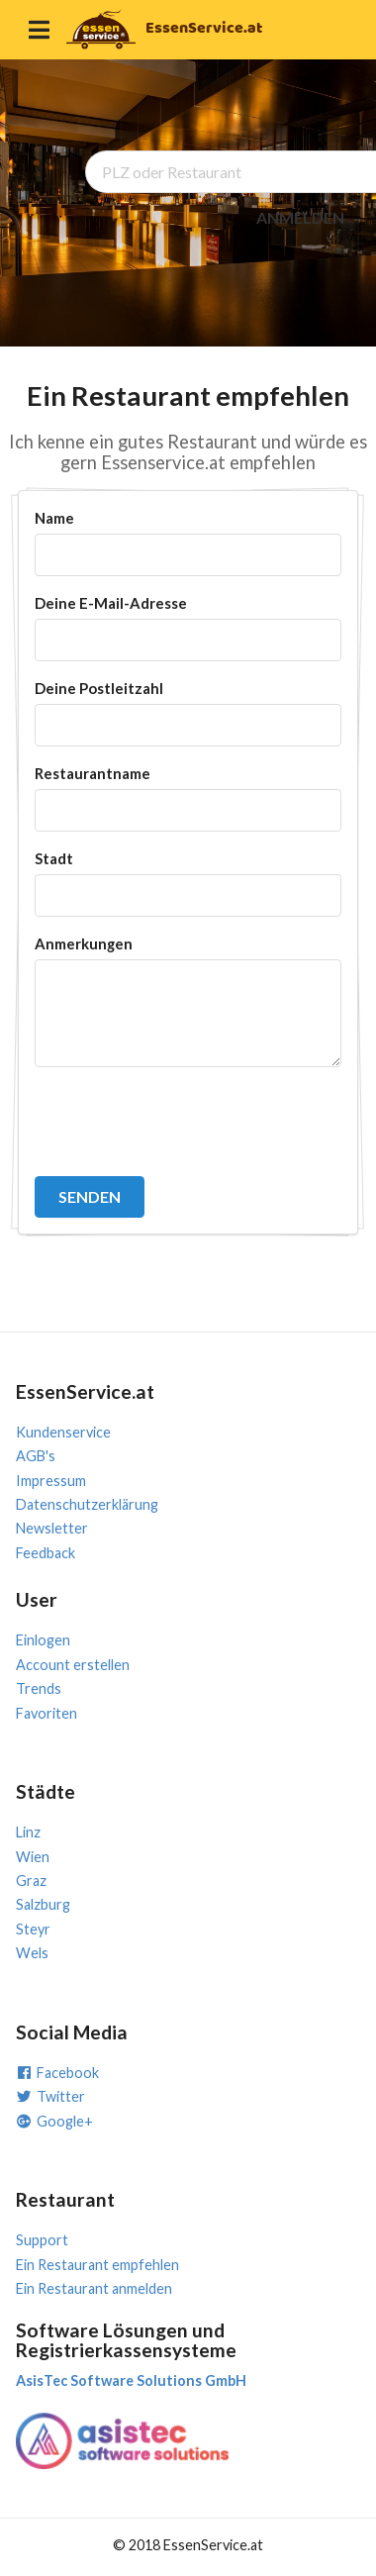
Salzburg (43, 1904)
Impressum (51, 1480)
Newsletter (52, 1528)
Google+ (54, 2121)
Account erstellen (73, 1664)
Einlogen (43, 1640)
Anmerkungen (84, 943)
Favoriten (46, 1713)
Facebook (57, 2072)
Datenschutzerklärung (87, 1504)
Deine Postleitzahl (99, 688)
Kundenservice (63, 1432)
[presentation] (185, 1121)
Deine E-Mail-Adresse (111, 603)
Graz (31, 1880)
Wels (32, 1952)
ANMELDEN (300, 217)
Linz (28, 1832)
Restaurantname (92, 773)
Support (42, 2239)
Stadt (54, 858)
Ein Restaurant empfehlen (97, 2264)
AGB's (35, 1455)
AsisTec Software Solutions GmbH (131, 2380)
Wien (32, 1856)
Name (54, 518)
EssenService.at (203, 28)
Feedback (45, 1552)
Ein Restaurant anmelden (94, 2288)
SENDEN (89, 1196)
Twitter (50, 2096)
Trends (38, 1688)
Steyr (33, 1929)
